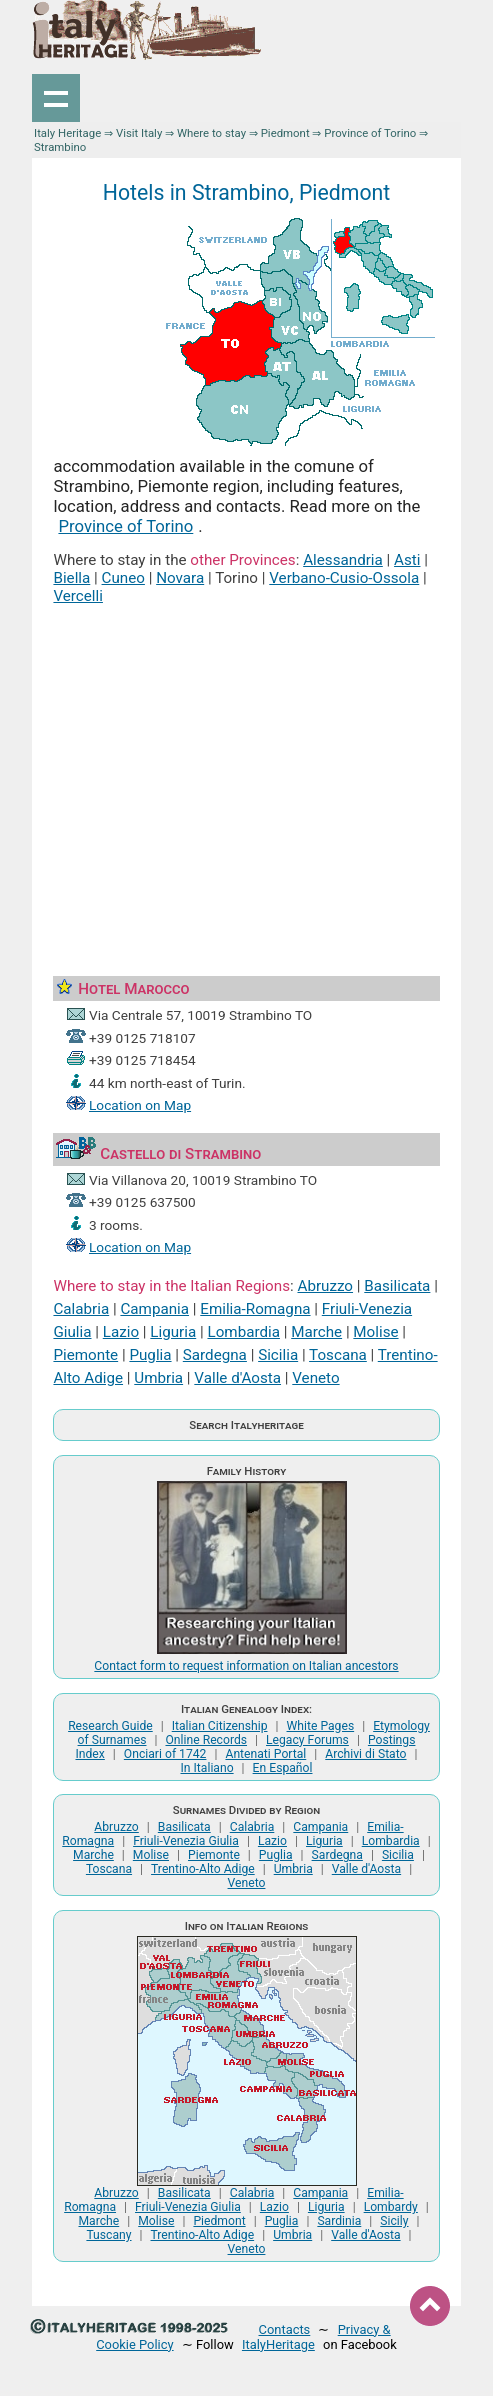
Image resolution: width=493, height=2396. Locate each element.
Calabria (81, 1309)
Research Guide (110, 1726)
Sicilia (278, 1355)
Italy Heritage (67, 133)
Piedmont (285, 133)
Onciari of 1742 (165, 1754)
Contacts (285, 2329)
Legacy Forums (307, 1740)
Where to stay (211, 133)
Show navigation (56, 98)
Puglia (150, 1355)
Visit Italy (139, 133)
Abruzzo (325, 1286)
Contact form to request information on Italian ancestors (246, 1666)
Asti (407, 560)
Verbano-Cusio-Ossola (344, 578)
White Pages (321, 1726)
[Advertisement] (247, 768)
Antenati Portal (265, 1754)
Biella (71, 578)
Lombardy (391, 2207)
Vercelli (78, 596)
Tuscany (108, 2235)
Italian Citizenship (220, 1726)
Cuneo (123, 578)
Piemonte (85, 1355)
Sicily (394, 2221)
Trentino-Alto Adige (203, 1869)
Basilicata (397, 1286)
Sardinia (339, 2221)
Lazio (121, 1332)
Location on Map (140, 1105)
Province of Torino (370, 133)
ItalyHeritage (278, 2344)
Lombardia (243, 1332)
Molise (375, 1332)
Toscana (338, 1355)
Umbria (158, 1378)
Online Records (206, 1740)
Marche (316, 1332)
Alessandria (343, 560)
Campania (154, 1309)
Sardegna (215, 1355)
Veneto (315, 1378)
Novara (180, 578)
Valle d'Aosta (237, 1378)
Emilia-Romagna (255, 1309)
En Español (283, 1768)
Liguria (173, 1332)
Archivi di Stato (365, 1754)
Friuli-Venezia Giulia (186, 1841)
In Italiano (207, 1768)
